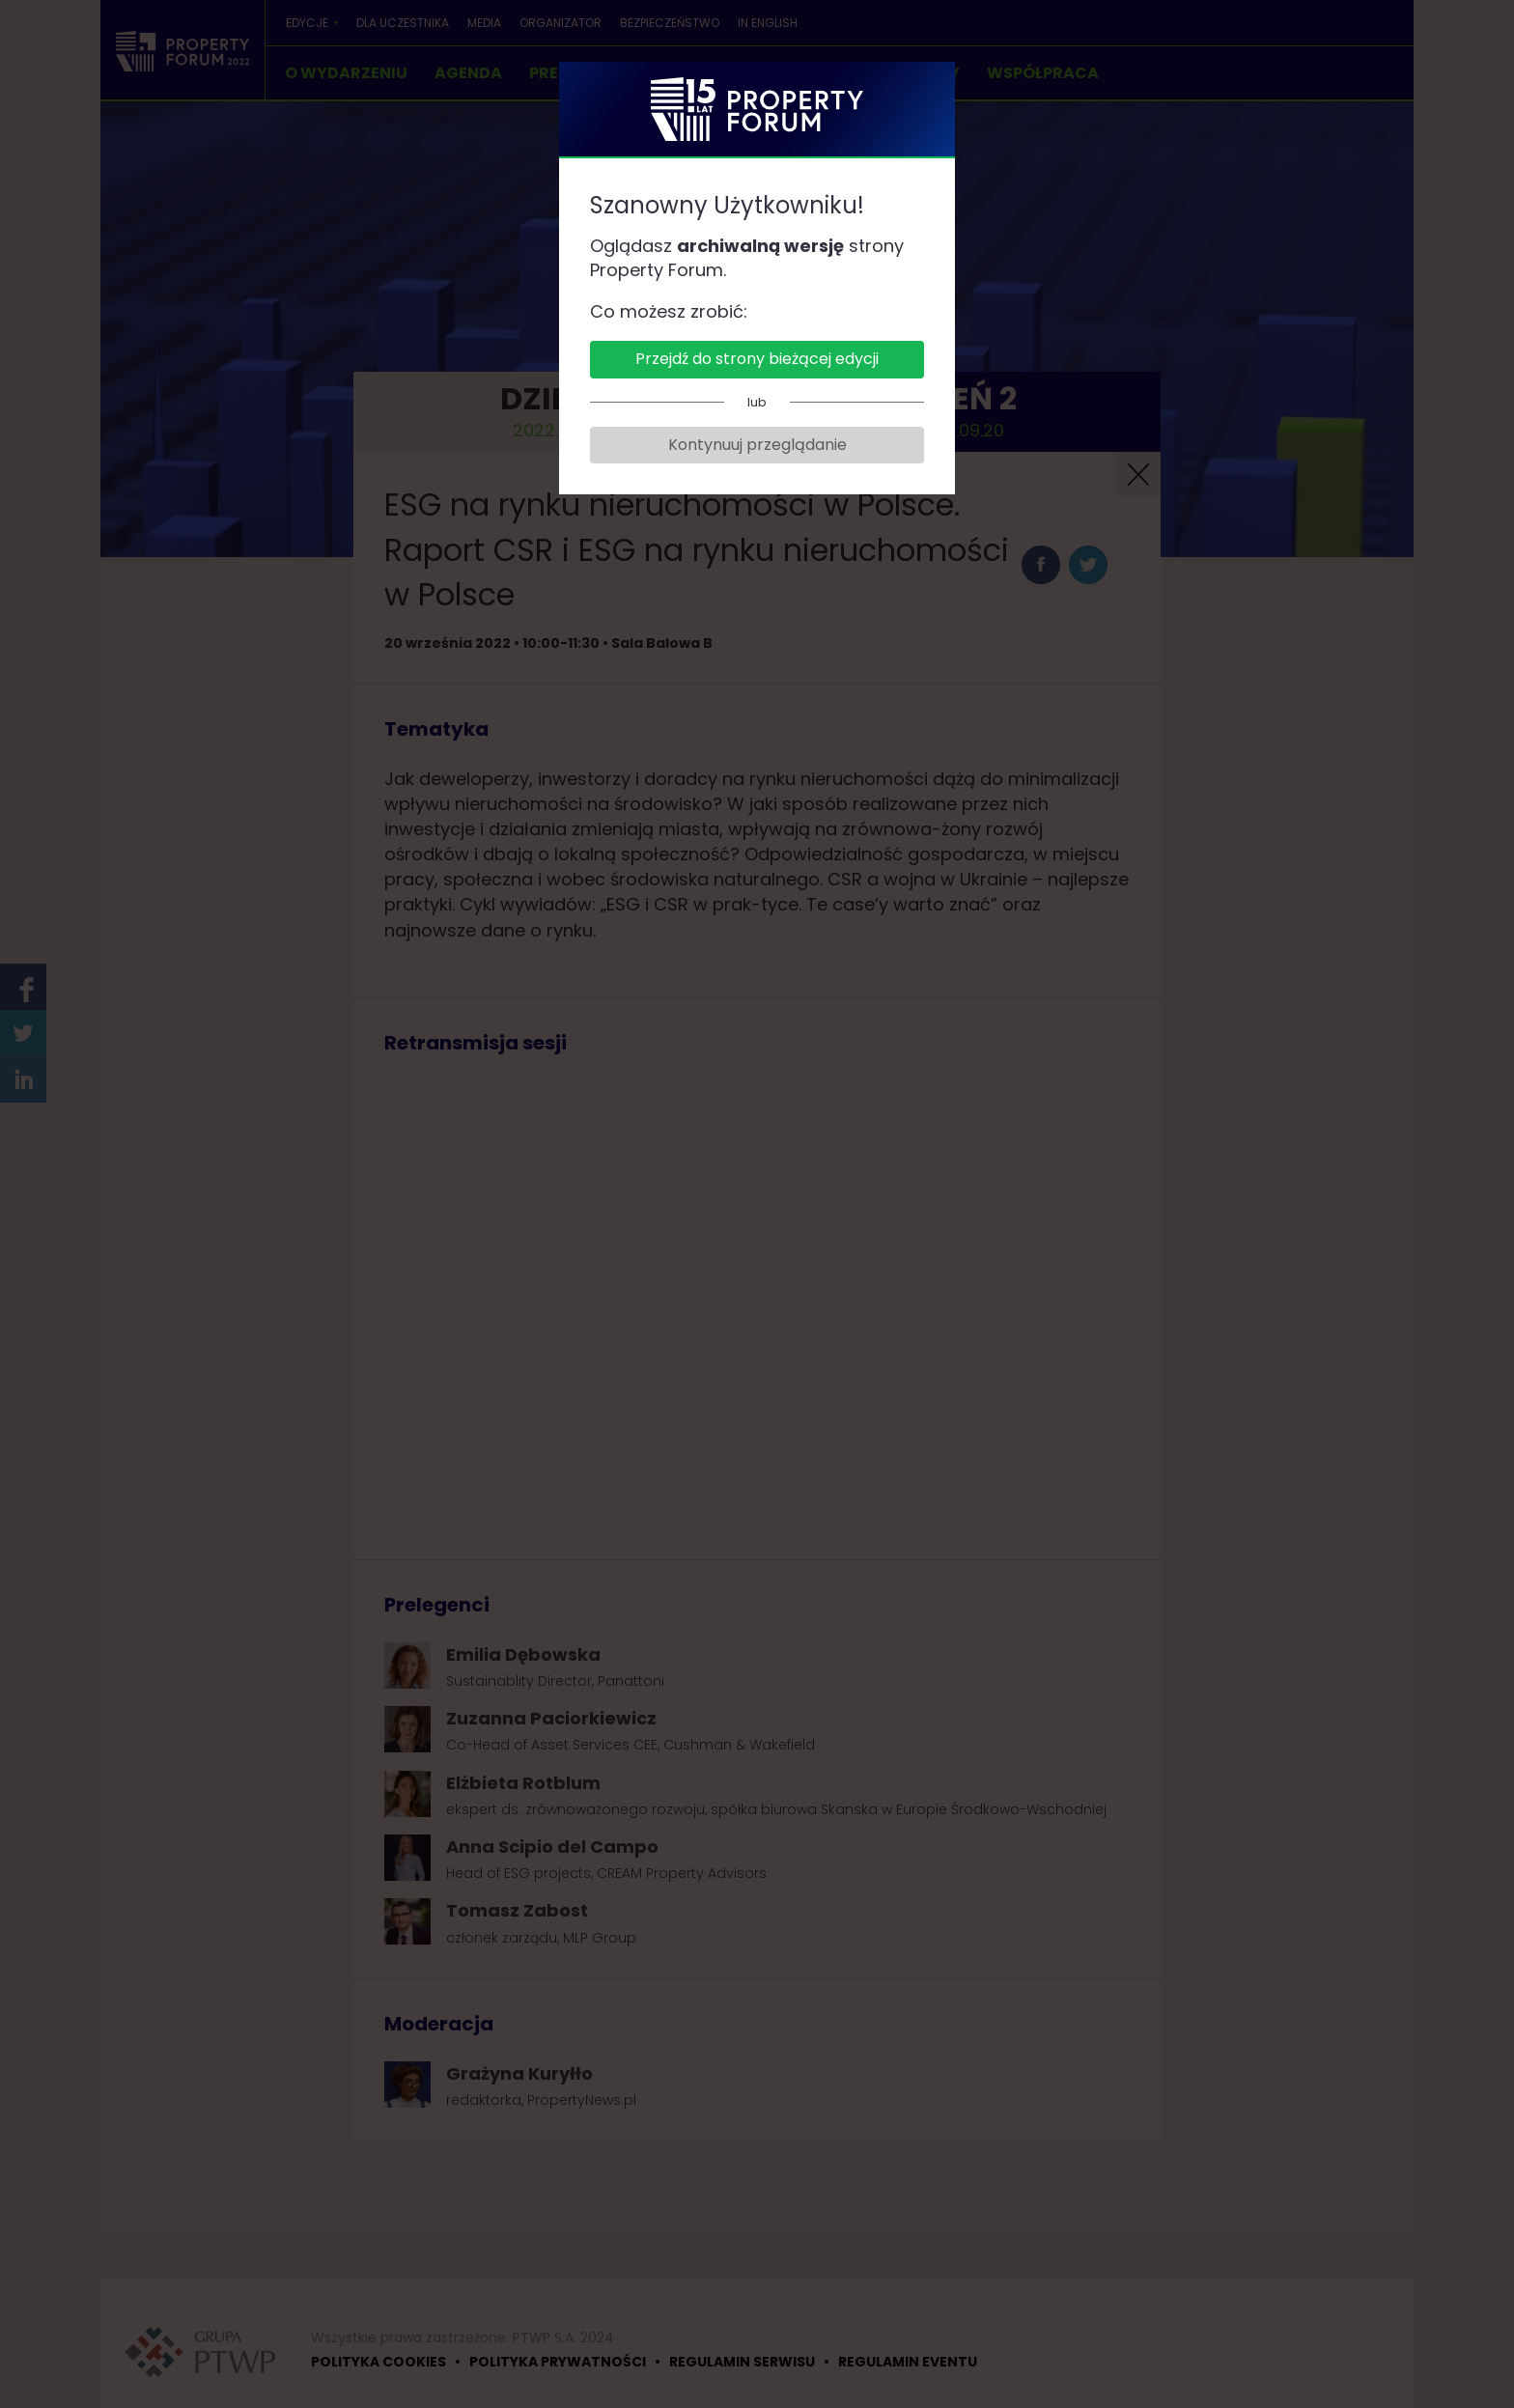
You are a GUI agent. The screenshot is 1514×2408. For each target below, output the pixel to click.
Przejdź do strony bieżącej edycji (757, 359)
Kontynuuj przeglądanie (757, 445)
